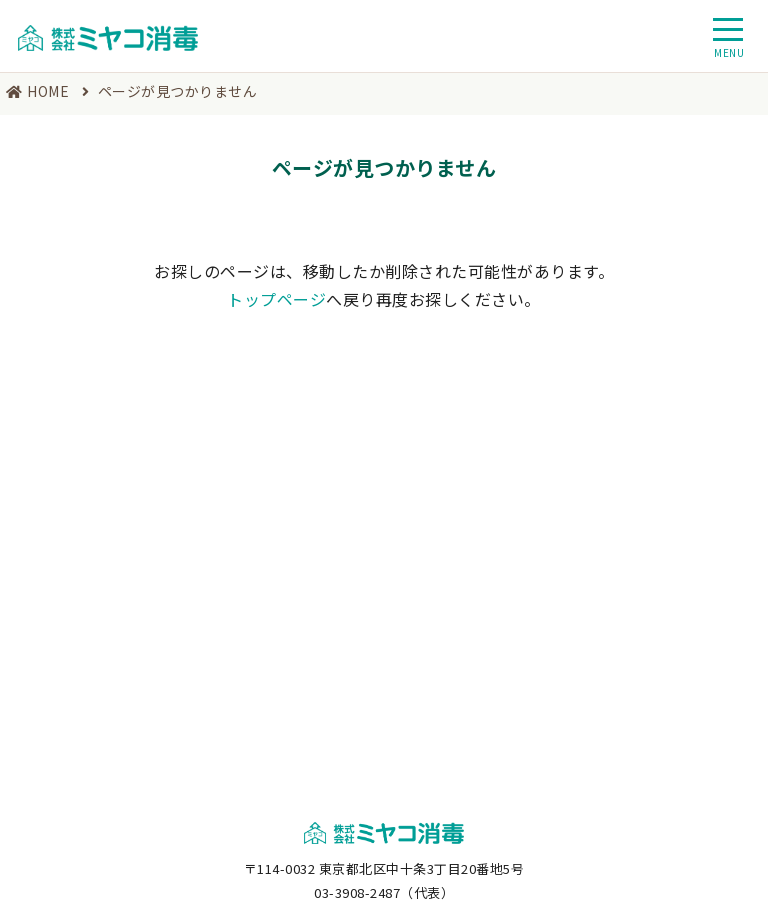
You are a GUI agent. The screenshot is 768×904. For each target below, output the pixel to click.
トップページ (276, 299)
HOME (48, 91)
